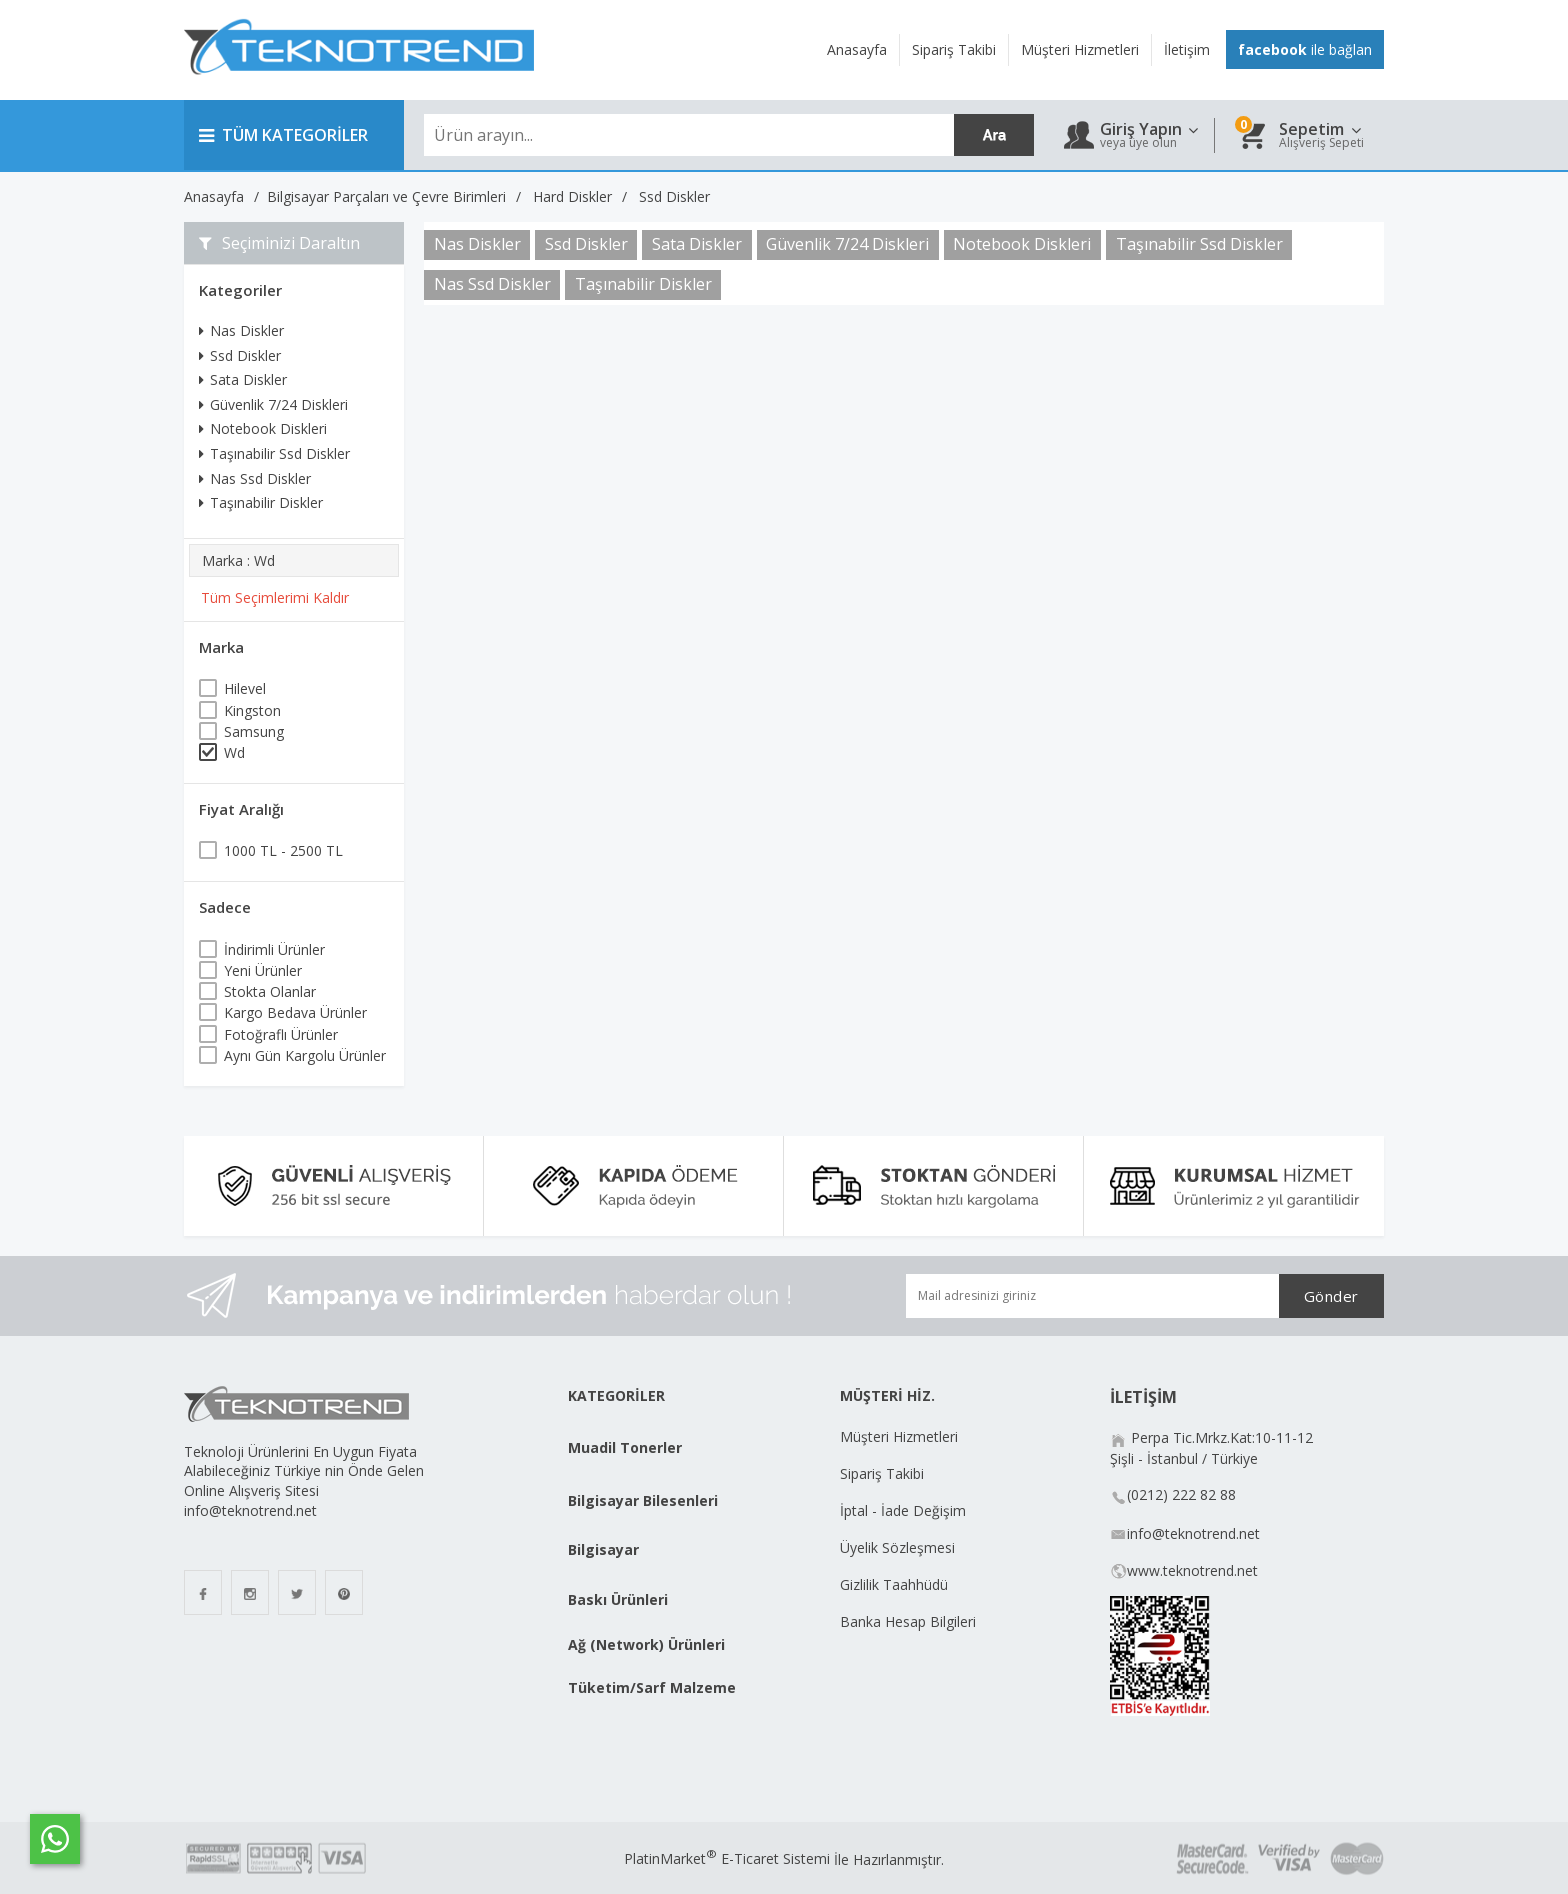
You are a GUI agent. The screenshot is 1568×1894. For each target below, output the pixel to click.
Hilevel (245, 688)
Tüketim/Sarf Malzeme (652, 1687)
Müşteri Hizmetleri (899, 1436)
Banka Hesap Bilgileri (908, 1621)
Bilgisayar (603, 1549)
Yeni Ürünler (263, 970)
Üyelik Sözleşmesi (897, 1547)
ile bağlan (1305, 49)
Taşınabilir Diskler (261, 502)
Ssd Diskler (240, 355)
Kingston (252, 710)
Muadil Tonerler (625, 1447)
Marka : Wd (238, 560)
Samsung (254, 731)
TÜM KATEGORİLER (283, 135)
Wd (234, 752)
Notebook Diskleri (263, 428)
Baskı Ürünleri (618, 1599)
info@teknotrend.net (1193, 1533)
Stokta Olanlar (270, 991)
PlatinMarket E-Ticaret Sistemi (727, 1858)
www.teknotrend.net (1192, 1570)
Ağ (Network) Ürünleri (646, 1644)
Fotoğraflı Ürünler (281, 1034)
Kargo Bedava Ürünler (295, 1012)
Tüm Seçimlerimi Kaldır (275, 597)
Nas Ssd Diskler (255, 478)
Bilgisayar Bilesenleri (643, 1500)
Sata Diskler (243, 379)
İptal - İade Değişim (905, 1510)
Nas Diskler (241, 330)
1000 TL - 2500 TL (283, 850)
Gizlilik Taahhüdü (894, 1584)
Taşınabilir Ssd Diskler (274, 453)
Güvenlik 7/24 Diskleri (273, 404)
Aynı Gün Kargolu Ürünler (305, 1055)
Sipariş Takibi (882, 1473)
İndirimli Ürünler (274, 949)
